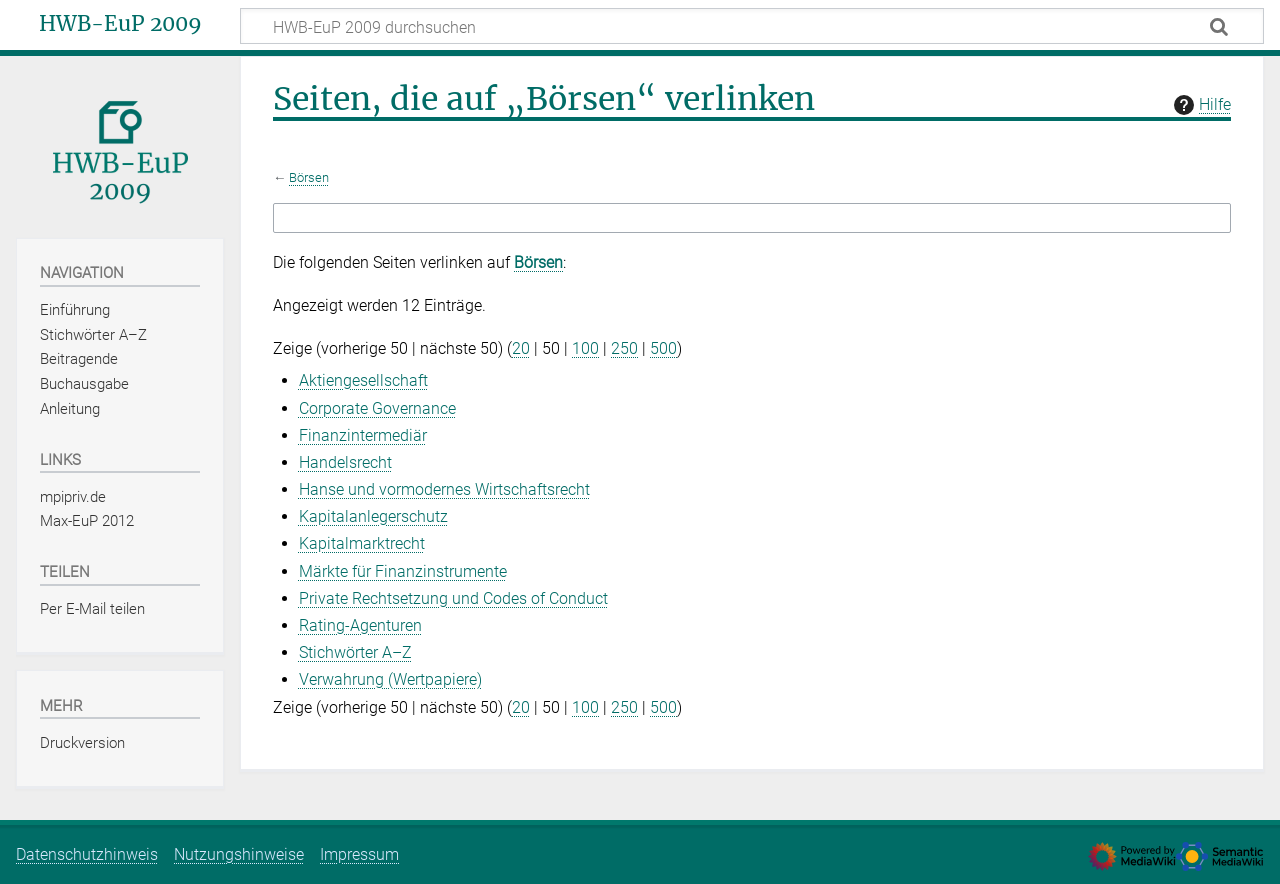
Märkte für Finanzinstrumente (403, 571)
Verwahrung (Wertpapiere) (390, 679)
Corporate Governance (377, 408)
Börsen (309, 177)
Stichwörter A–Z (355, 652)
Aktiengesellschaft (363, 380)
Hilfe (1200, 105)
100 (585, 348)
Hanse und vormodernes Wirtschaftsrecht (444, 489)
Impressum (359, 854)
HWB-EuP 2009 (120, 24)
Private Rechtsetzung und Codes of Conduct (453, 598)
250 (624, 348)
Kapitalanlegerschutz (373, 516)
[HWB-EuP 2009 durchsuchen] (752, 26)
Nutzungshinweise (239, 854)
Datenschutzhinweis (87, 854)
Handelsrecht (345, 462)
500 (663, 348)
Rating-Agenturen (360, 625)
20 (521, 348)
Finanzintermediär (363, 435)
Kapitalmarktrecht (362, 543)
